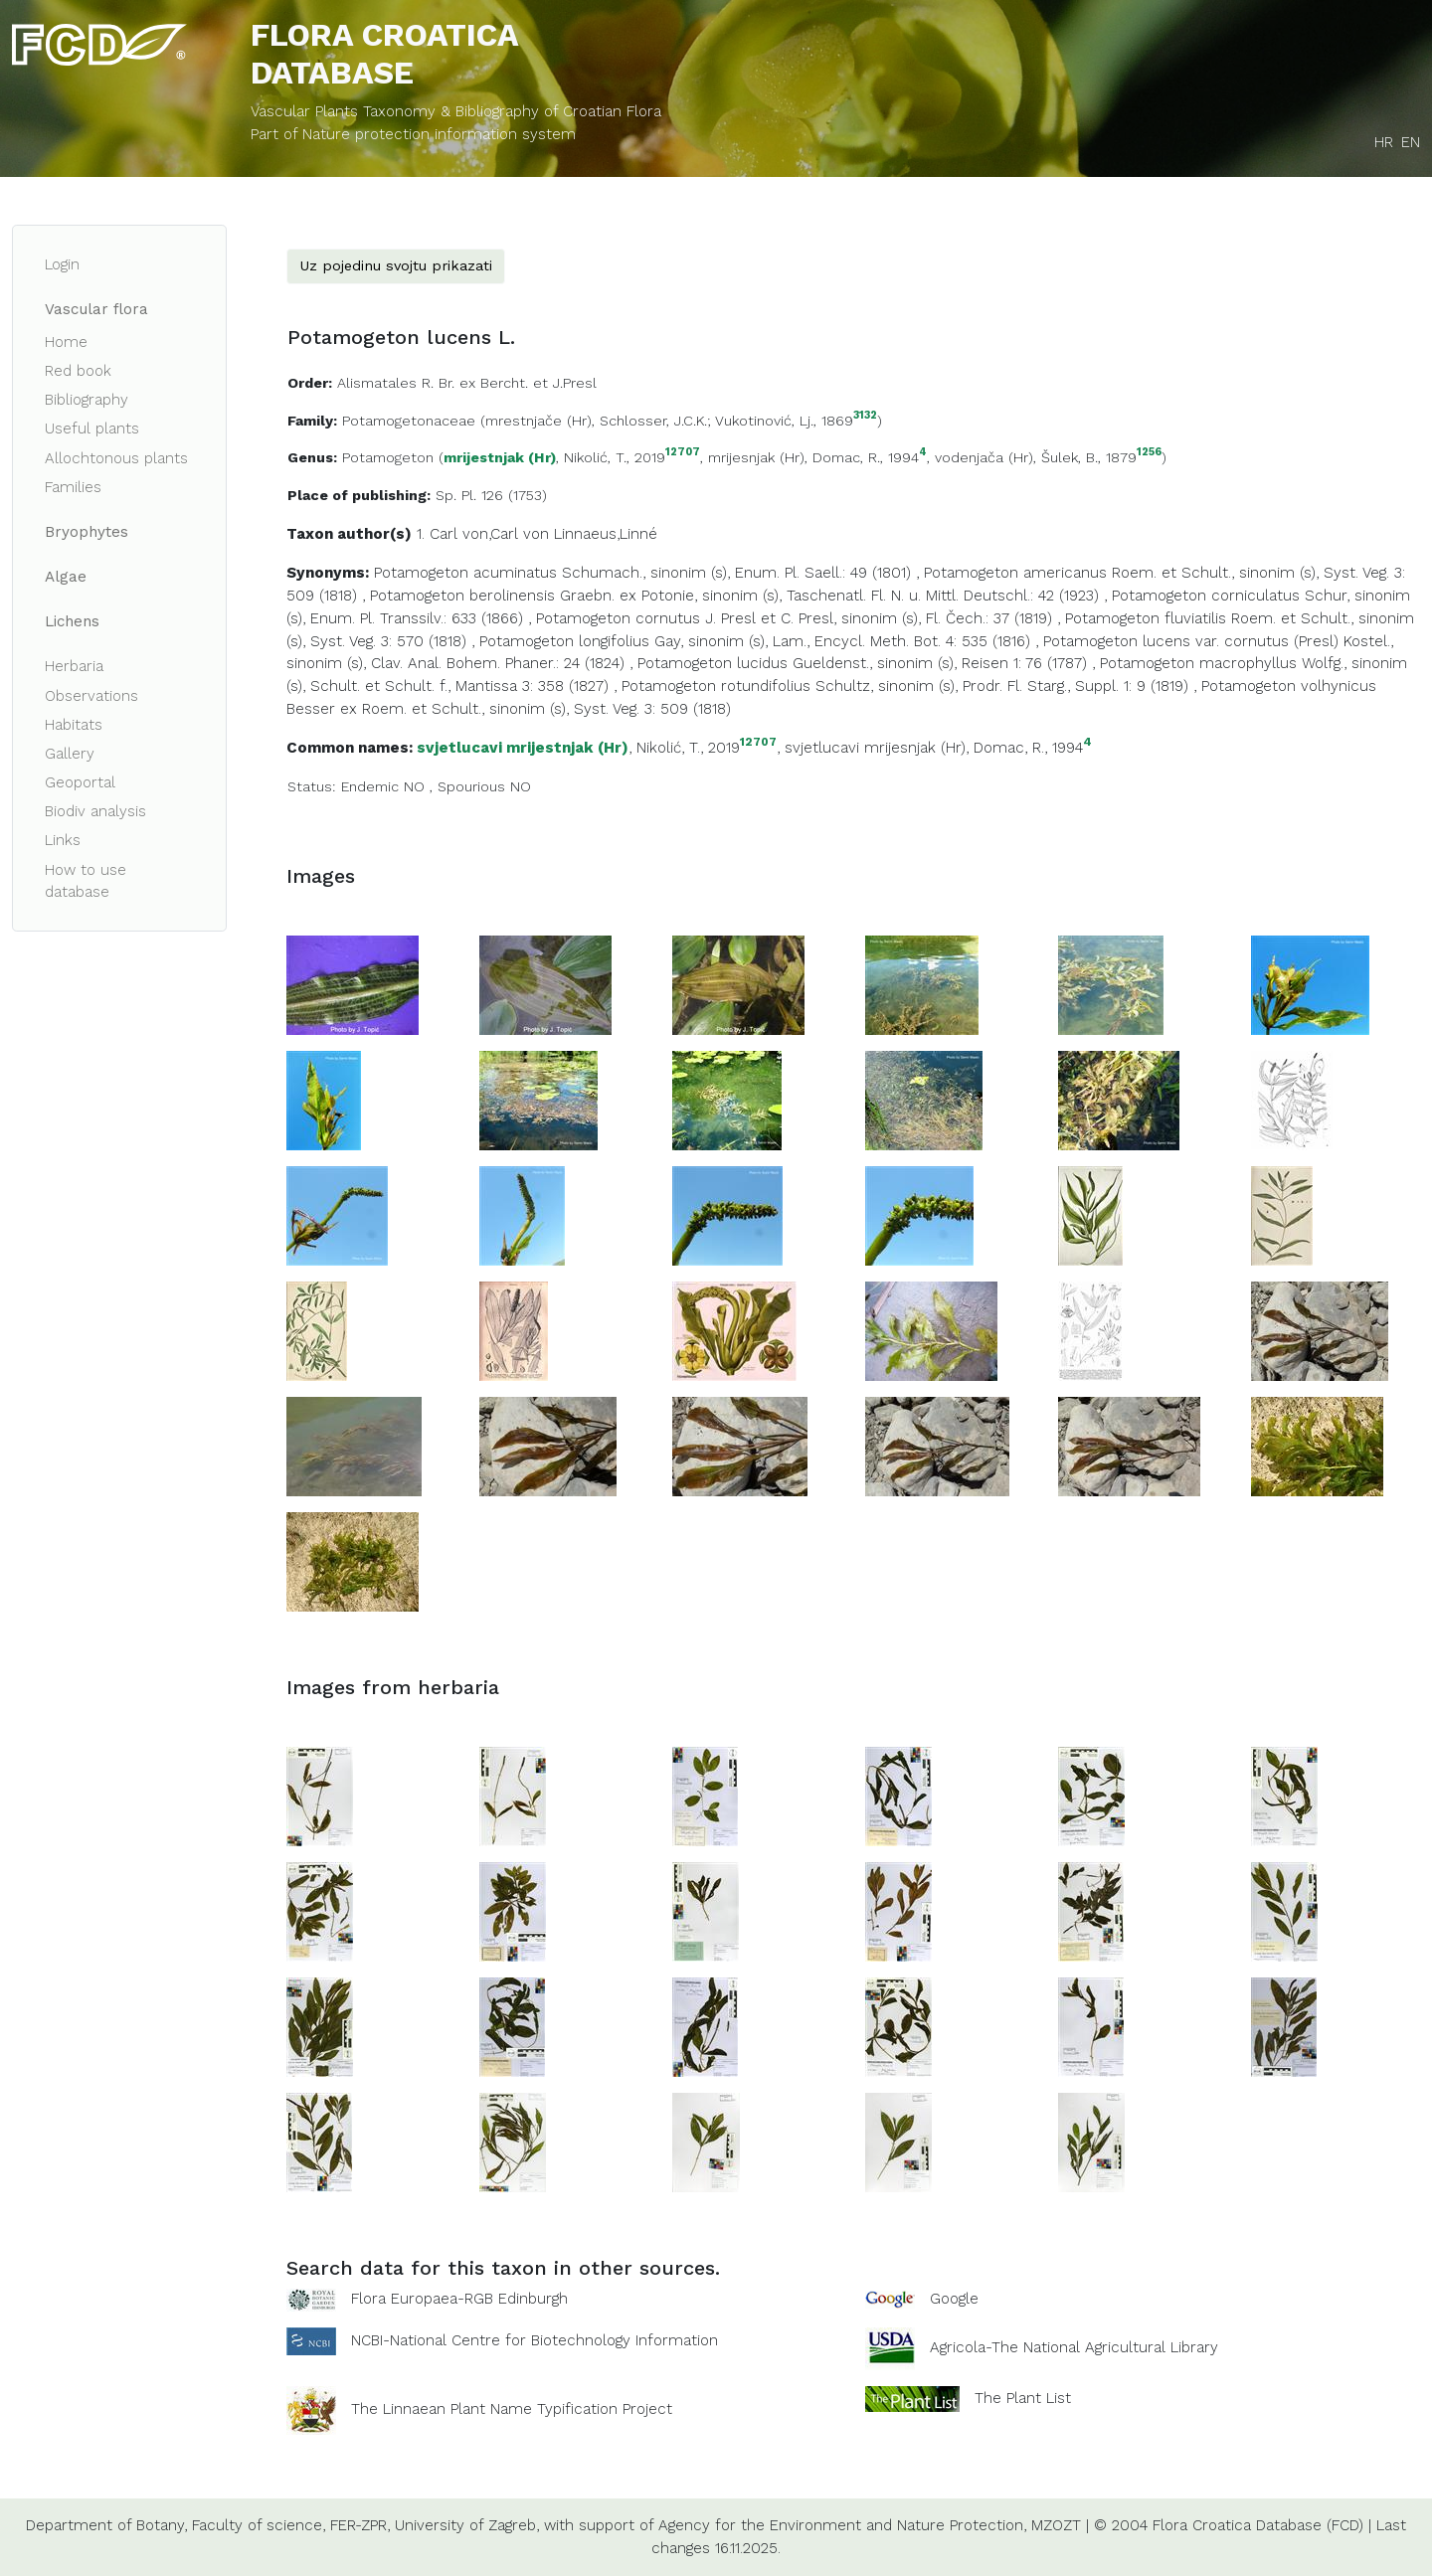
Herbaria (74, 666)
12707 (682, 452)
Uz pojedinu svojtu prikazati (395, 265)
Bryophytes (86, 532)
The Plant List (1023, 2398)
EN (1410, 142)
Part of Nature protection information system (413, 134)
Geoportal (80, 782)
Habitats (73, 725)
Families (73, 487)
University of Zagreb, (467, 2525)
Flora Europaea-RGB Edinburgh (459, 2299)
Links (63, 840)
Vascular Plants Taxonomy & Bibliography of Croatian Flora (456, 111)
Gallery (69, 754)
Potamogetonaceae (408, 421)
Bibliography (86, 400)
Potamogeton (388, 457)
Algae (66, 577)
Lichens (72, 621)
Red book (78, 371)
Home (66, 342)
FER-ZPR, (360, 2525)
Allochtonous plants (116, 458)
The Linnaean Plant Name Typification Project (511, 2409)
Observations (91, 696)
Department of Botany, (106, 2525)
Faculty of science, (258, 2525)
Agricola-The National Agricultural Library (1074, 2347)
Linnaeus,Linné (605, 534)
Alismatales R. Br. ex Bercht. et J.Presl (467, 383)
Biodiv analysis (95, 811)
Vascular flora (96, 309)
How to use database (85, 881)
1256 (1149, 452)
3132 (865, 416)
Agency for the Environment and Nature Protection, (842, 2525)
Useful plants (92, 428)
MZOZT (1056, 2525)
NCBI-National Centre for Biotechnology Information (534, 2340)
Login (62, 264)
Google (954, 2299)
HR (1383, 142)
